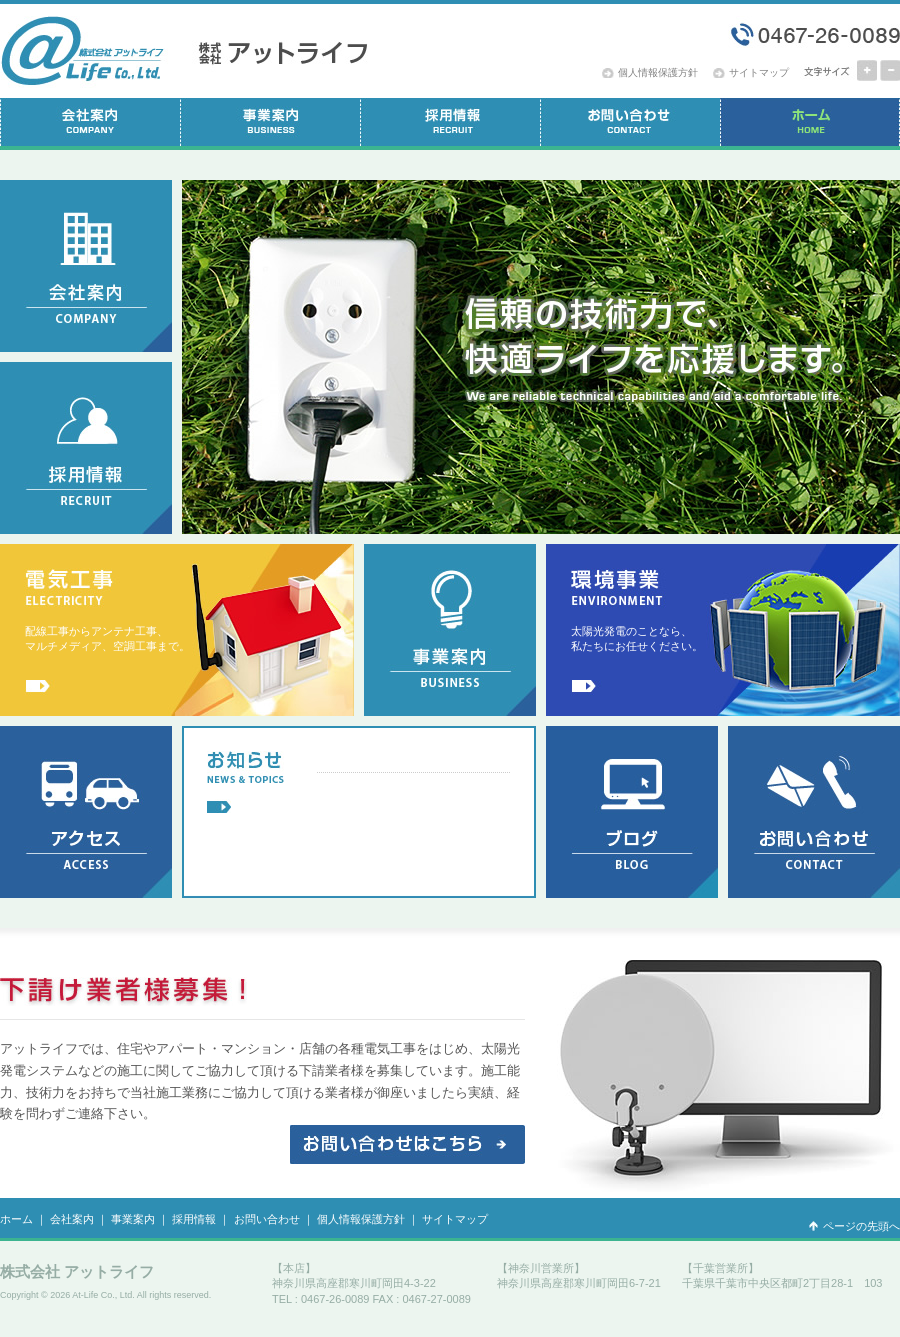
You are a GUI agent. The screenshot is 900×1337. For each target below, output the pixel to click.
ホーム (16, 1219)
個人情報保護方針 (658, 72)
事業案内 (133, 1219)
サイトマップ (759, 72)
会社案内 (72, 1219)
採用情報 (194, 1219)
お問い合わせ (267, 1219)
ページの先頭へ (861, 1226)
